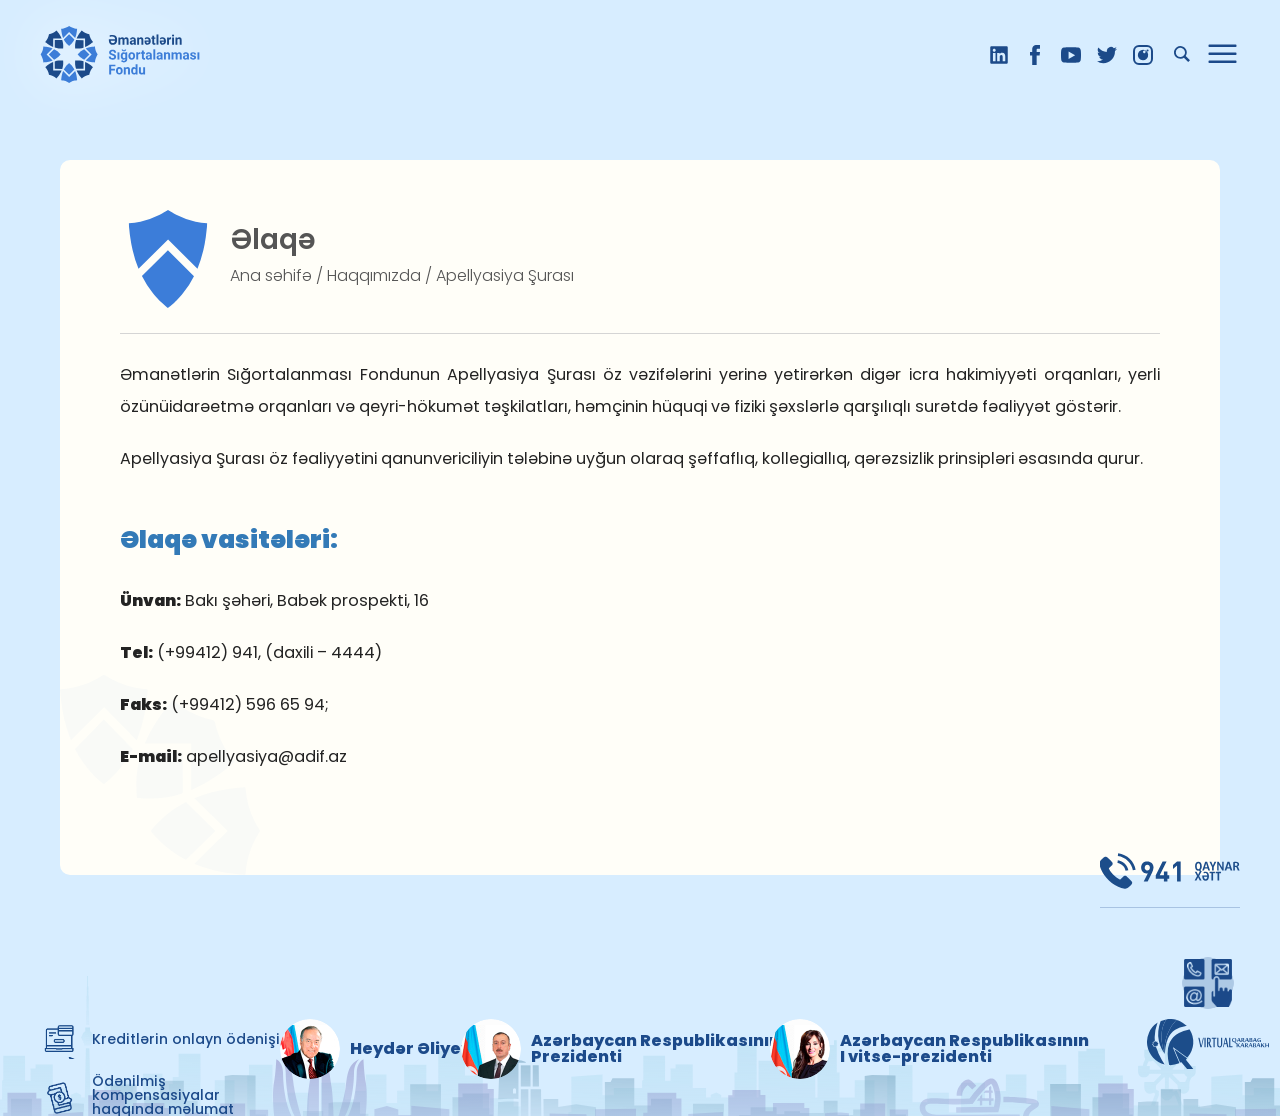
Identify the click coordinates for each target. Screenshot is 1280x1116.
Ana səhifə (271, 275)
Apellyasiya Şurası (505, 275)
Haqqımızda (374, 275)
